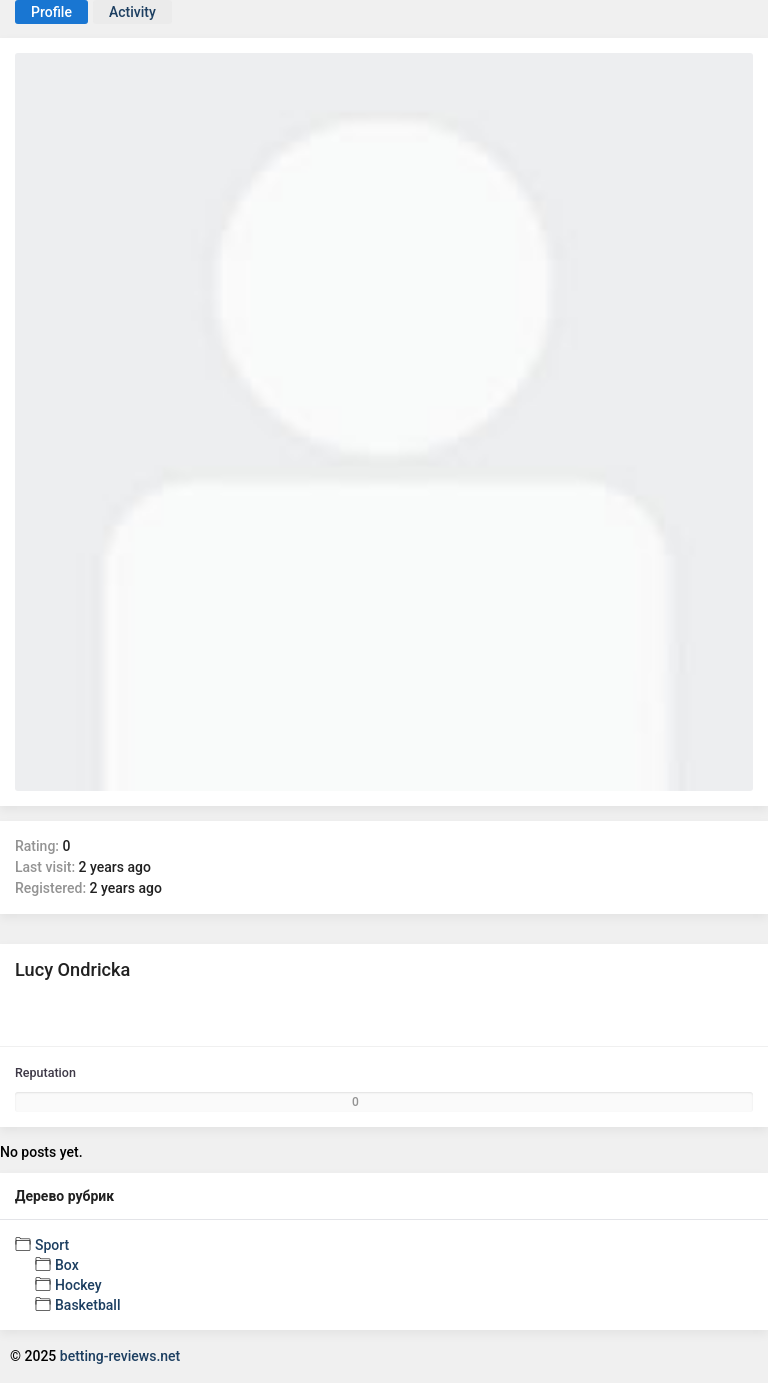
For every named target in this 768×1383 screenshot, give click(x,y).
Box (67, 1265)
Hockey (78, 1285)
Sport (52, 1245)
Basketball (87, 1305)
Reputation (45, 1072)
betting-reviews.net (120, 1356)
